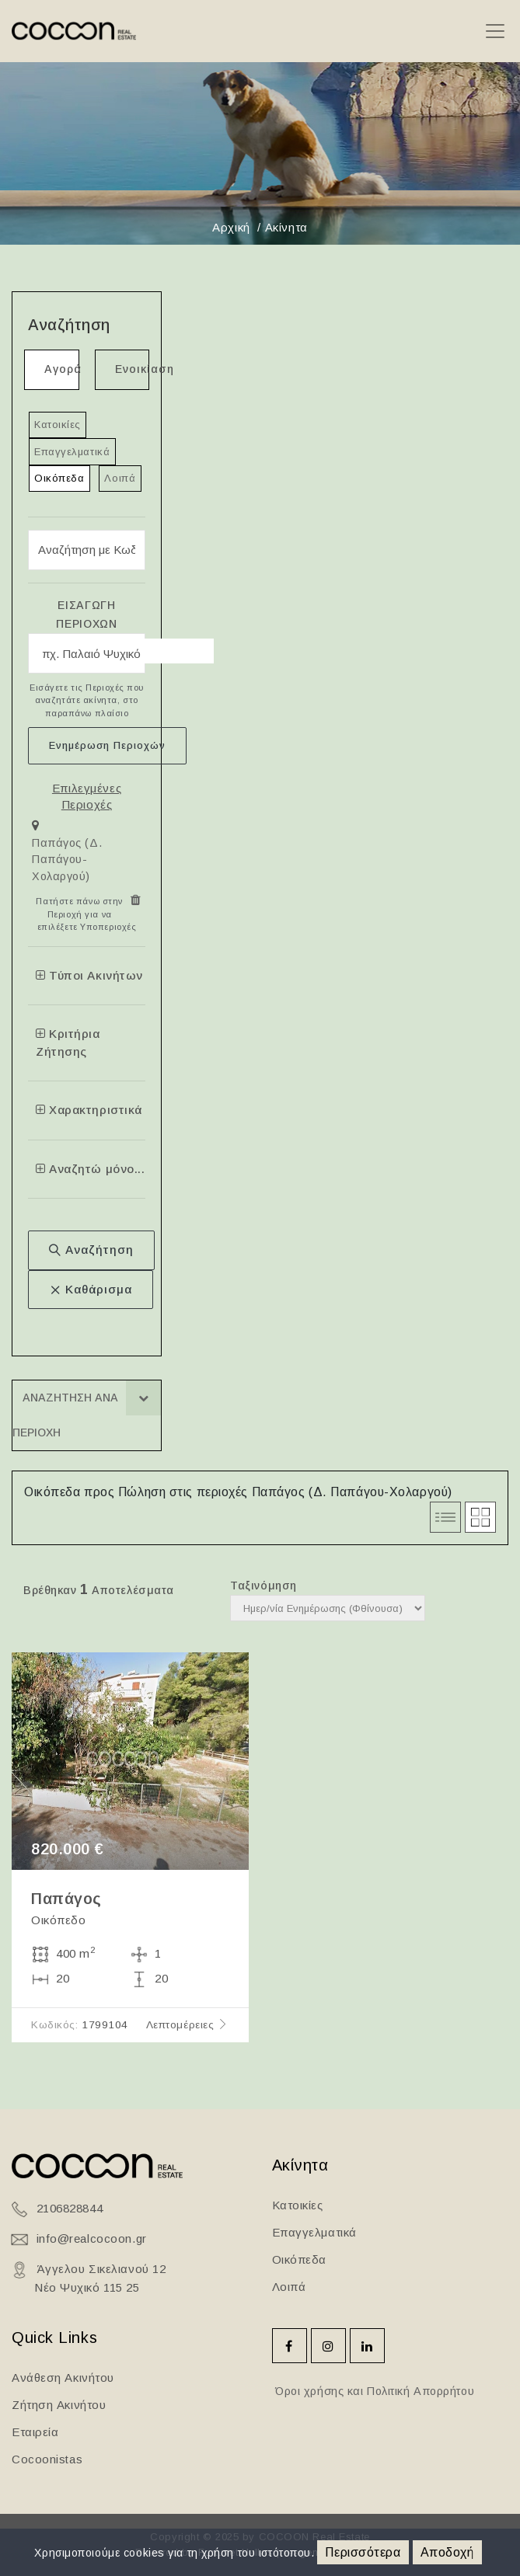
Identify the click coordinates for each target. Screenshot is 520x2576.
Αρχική (231, 227)
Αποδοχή (447, 2552)
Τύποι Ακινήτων (89, 975)
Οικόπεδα (59, 478)
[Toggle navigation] (494, 31)
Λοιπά (119, 478)
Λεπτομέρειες (187, 2025)
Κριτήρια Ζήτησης (68, 1042)
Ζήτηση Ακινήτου (59, 2404)
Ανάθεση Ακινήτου (63, 2377)
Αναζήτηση (91, 1249)
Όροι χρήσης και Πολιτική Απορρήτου (373, 2391)
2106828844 (70, 2208)
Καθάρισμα (90, 1289)
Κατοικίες (57, 424)
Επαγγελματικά (72, 452)
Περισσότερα (362, 2552)
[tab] (86, 854)
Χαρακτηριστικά (89, 1109)
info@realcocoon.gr (92, 2238)
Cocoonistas (47, 2459)
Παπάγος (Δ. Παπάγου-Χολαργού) (67, 859)
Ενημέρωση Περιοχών (107, 745)
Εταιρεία (35, 2431)
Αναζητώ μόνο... (90, 1168)
